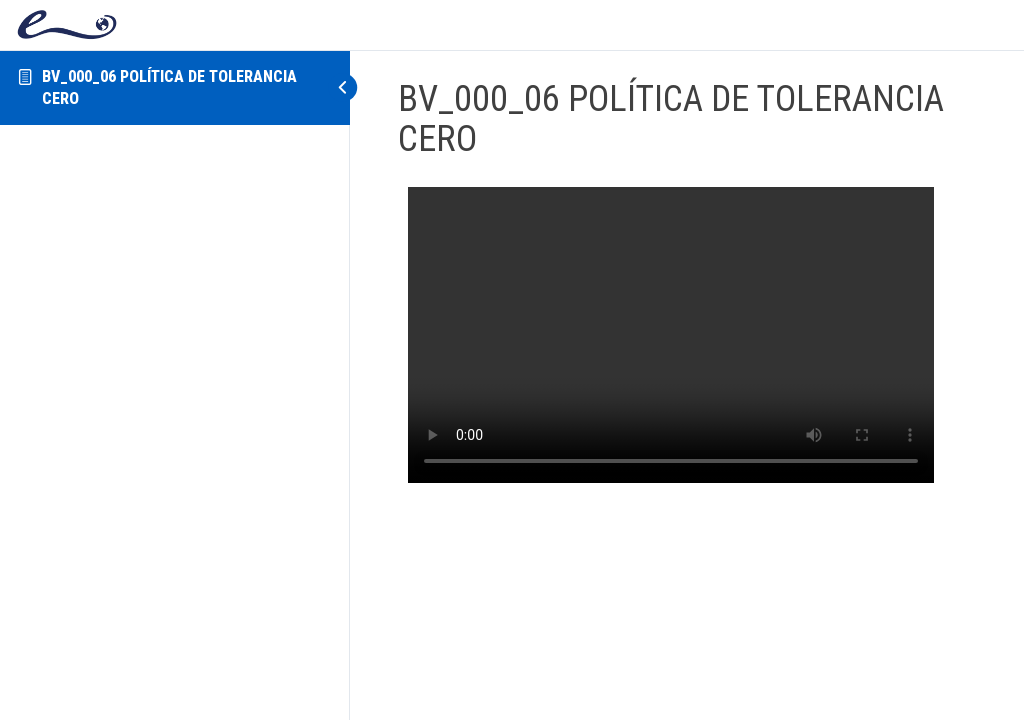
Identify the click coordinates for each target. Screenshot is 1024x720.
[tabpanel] (671, 335)
